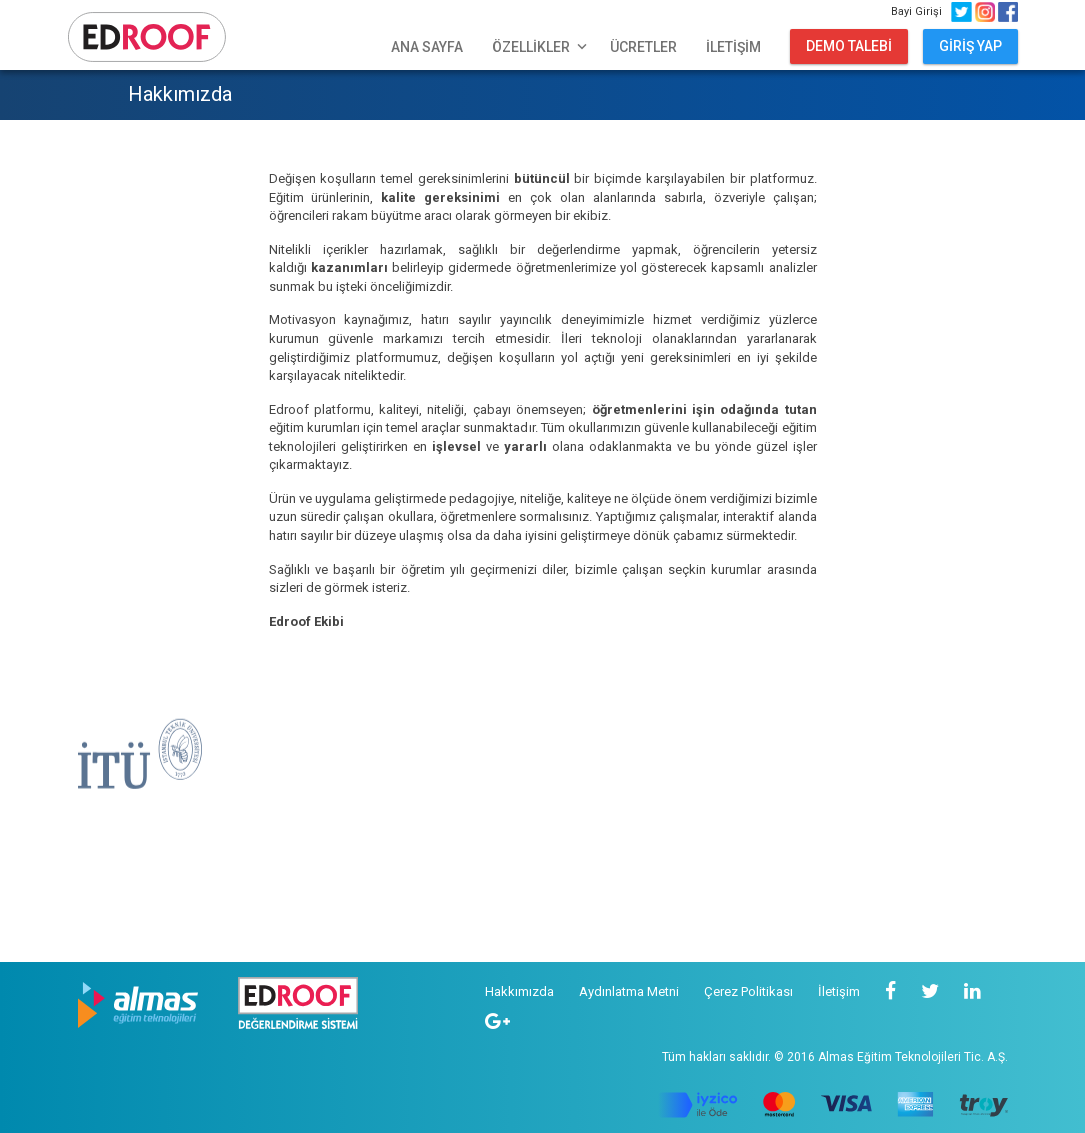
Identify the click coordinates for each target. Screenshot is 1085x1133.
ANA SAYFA (427, 47)
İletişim (839, 991)
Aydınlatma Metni (629, 991)
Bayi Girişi (919, 11)
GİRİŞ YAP (970, 46)
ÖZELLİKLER (541, 47)
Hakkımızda (519, 991)
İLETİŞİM (733, 47)
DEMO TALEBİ (849, 46)
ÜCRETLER (643, 47)
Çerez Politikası (748, 991)
